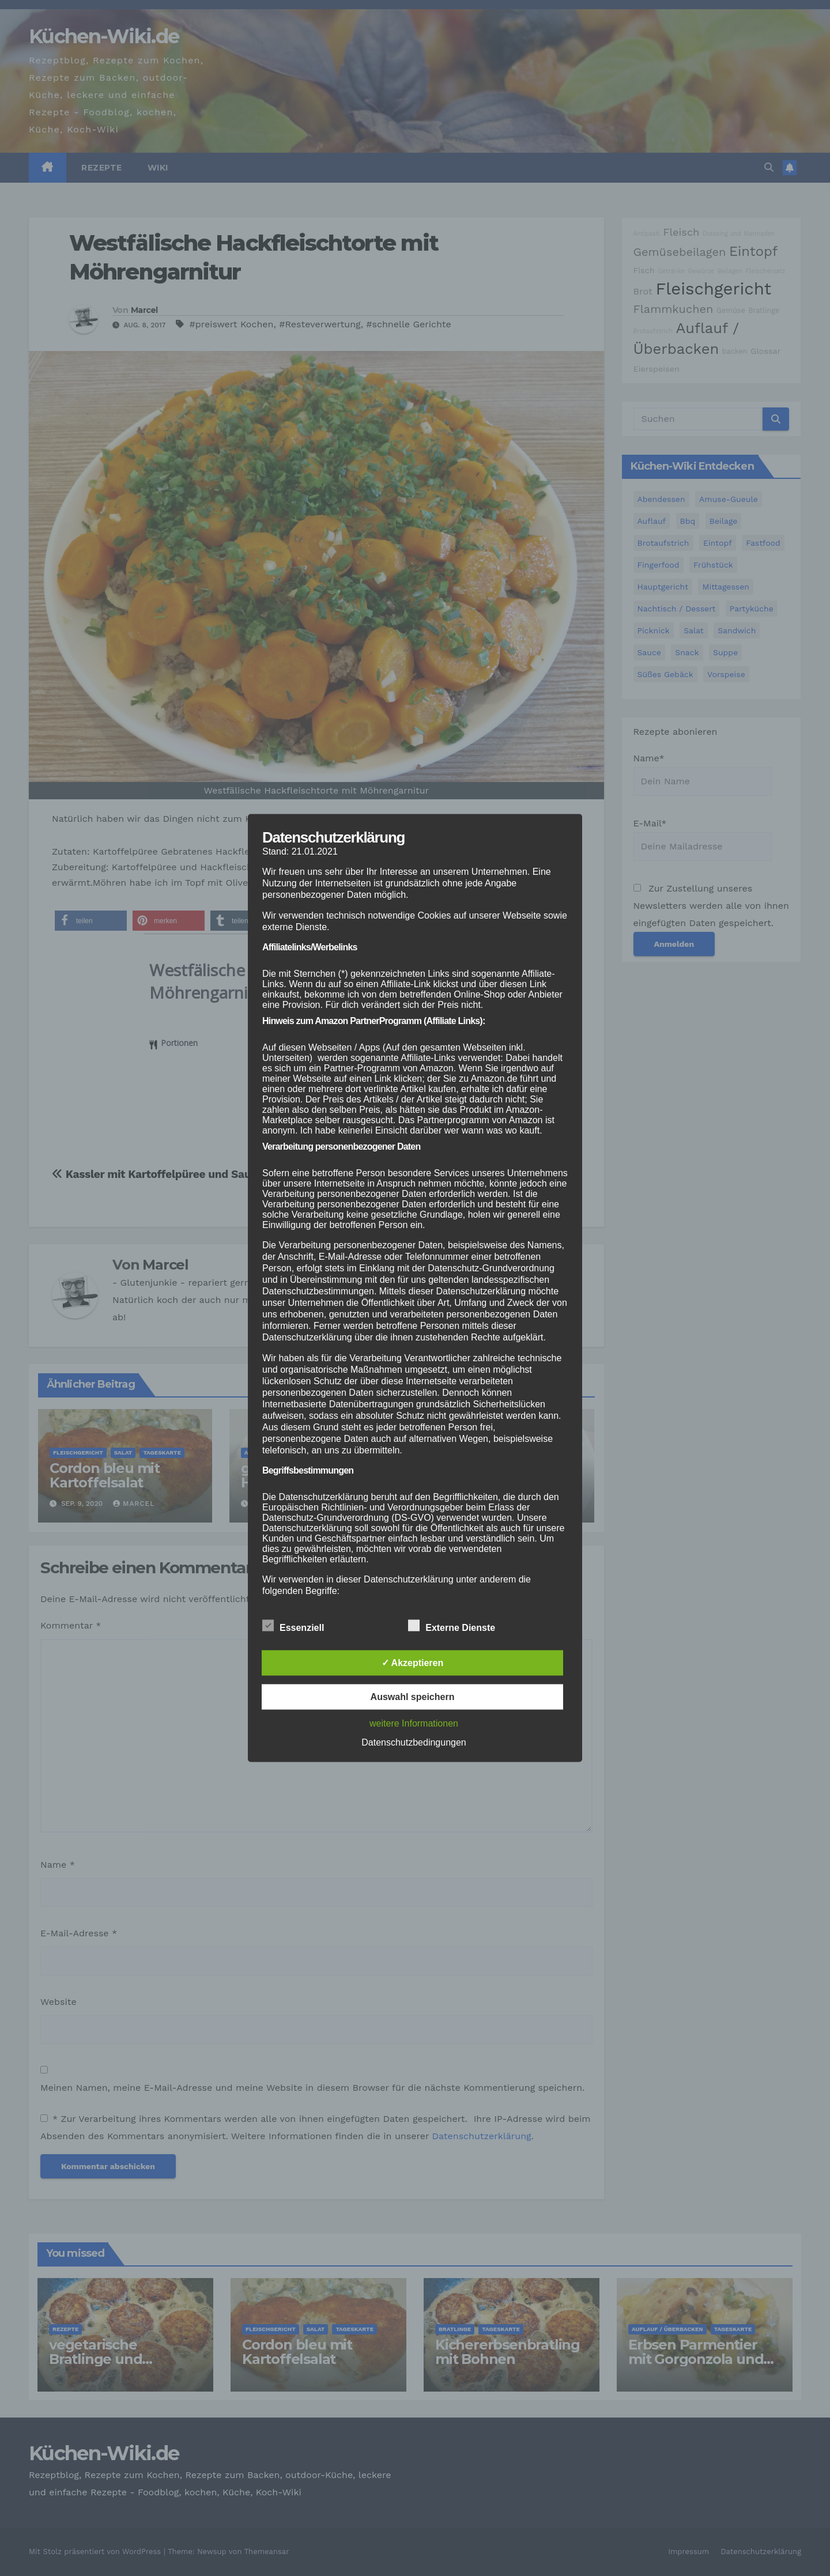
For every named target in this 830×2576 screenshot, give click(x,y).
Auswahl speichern (413, 1697)
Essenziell (293, 1626)
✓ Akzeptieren (413, 1663)
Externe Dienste (451, 1626)
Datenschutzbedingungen (413, 1742)
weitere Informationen (413, 1723)
